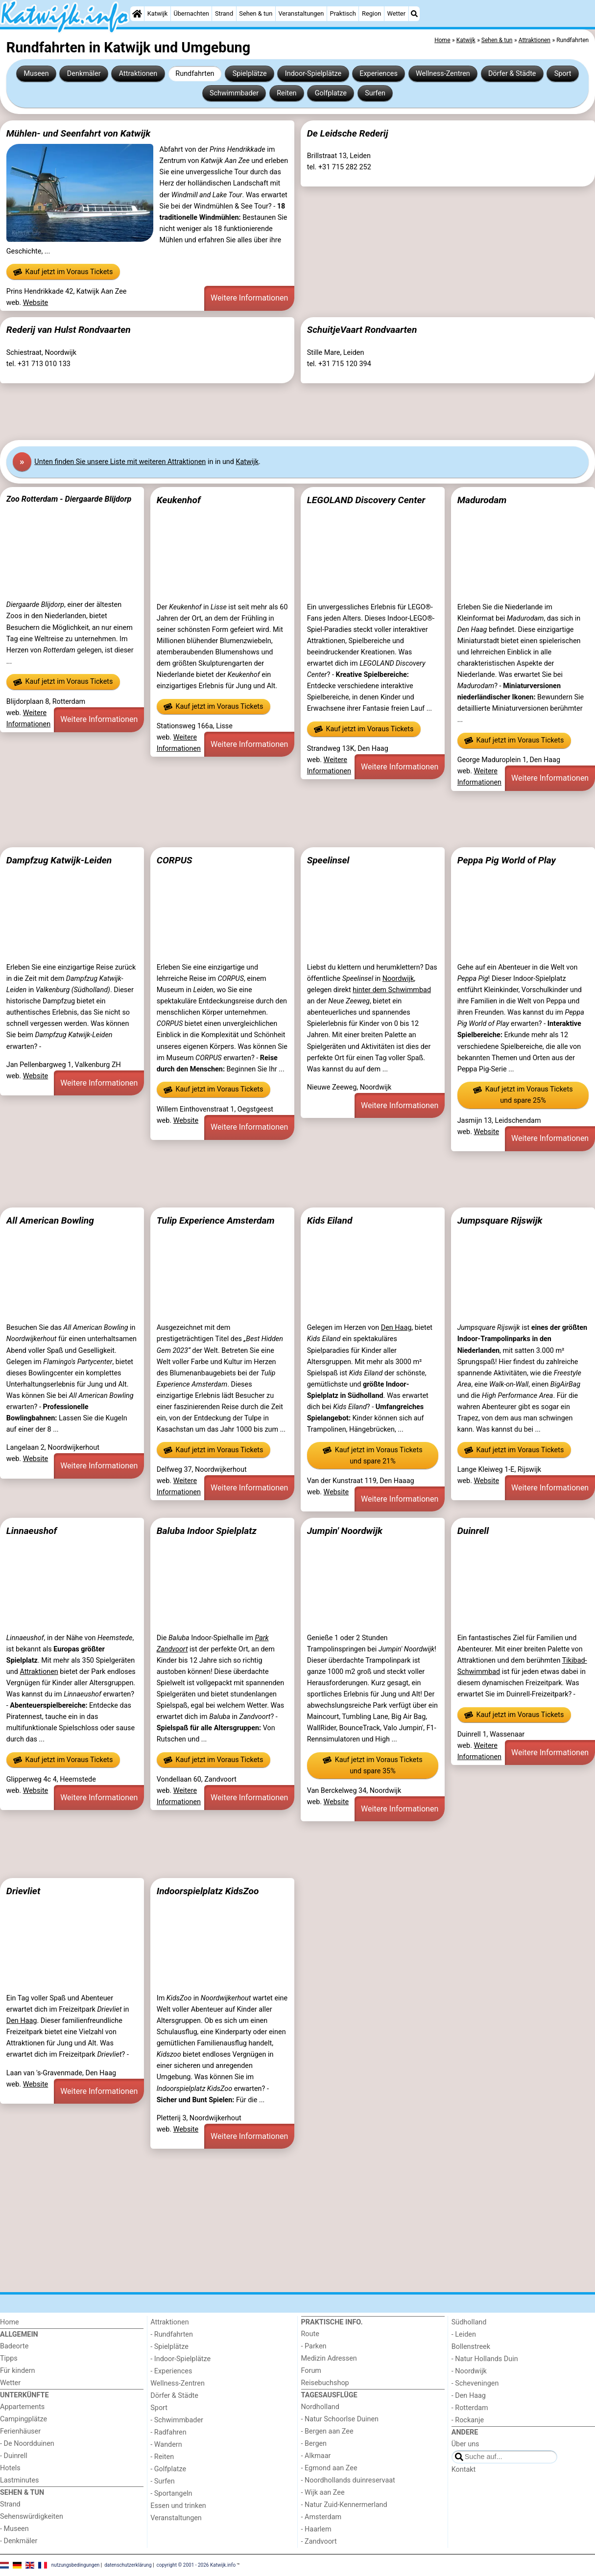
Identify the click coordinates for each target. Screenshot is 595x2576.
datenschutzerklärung (127, 2564)
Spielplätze (250, 74)
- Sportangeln (171, 2493)
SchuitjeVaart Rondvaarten (362, 329)
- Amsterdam (321, 2517)
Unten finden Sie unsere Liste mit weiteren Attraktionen (120, 462)
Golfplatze (331, 93)
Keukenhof (179, 500)
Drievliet (23, 1891)
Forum (311, 2371)
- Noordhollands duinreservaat (348, 2480)
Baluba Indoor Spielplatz (207, 1530)
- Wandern (166, 2444)
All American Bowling (50, 1220)
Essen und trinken (178, 2506)
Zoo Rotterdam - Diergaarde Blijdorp (69, 499)
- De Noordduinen (27, 2443)
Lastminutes (19, 2480)
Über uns (465, 2444)
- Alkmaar (316, 2456)
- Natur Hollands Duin (485, 2359)
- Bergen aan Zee (327, 2431)
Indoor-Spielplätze (313, 74)
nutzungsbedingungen (75, 2564)
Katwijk (157, 13)
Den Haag (396, 1327)
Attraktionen (138, 74)
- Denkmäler (18, 2541)
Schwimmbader (234, 93)
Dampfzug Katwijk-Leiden (59, 860)
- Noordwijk (469, 2371)
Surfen (375, 93)
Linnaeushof (31, 1530)
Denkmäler (84, 74)
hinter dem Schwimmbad (392, 990)
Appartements (22, 2407)
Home (9, 2322)
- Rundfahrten (171, 2334)
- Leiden (464, 2334)
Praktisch (343, 13)
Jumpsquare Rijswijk (500, 1220)
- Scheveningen (475, 2383)
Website (35, 303)
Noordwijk (398, 979)
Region (371, 13)
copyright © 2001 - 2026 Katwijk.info (196, 2564)
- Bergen (314, 2443)
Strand (224, 13)
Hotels (10, 2468)
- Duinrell (13, 2456)
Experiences (378, 74)
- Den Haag (469, 2395)
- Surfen (162, 2481)
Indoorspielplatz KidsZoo (208, 1891)
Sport (562, 74)
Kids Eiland (330, 1220)
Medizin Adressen (329, 2358)
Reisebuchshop (325, 2383)
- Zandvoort (319, 2541)
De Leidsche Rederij (347, 133)
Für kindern (17, 2371)
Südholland (469, 2322)
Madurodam (482, 500)
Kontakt (464, 2469)
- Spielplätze (169, 2347)
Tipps (9, 2358)
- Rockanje (468, 2420)
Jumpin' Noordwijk (344, 1530)
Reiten (286, 93)
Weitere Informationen (249, 297)
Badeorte (14, 2346)
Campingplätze (23, 2419)
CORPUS (174, 860)
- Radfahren (168, 2432)
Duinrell (473, 1530)
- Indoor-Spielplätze (180, 2359)
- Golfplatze (168, 2469)
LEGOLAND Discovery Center (366, 500)
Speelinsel (328, 860)
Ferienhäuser (20, 2431)
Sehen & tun (255, 13)
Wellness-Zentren (443, 74)
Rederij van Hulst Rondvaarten (68, 329)
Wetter (396, 13)
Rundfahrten (194, 74)
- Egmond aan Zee (329, 2468)
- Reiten (162, 2457)
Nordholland (320, 2407)
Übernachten (191, 13)
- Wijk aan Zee (323, 2492)
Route (310, 2334)
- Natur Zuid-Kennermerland (344, 2505)
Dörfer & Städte (512, 74)
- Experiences (171, 2371)
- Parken (314, 2346)
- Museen (14, 2529)
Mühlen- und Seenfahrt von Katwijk (78, 133)
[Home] (137, 13)
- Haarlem (316, 2529)
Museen (36, 74)
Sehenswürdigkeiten (31, 2516)
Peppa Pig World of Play (506, 860)
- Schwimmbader (176, 2420)
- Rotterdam (470, 2408)
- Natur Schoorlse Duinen (340, 2419)
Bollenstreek (471, 2347)
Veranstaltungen (301, 13)
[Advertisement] (294, 412)
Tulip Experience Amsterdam (216, 1220)
